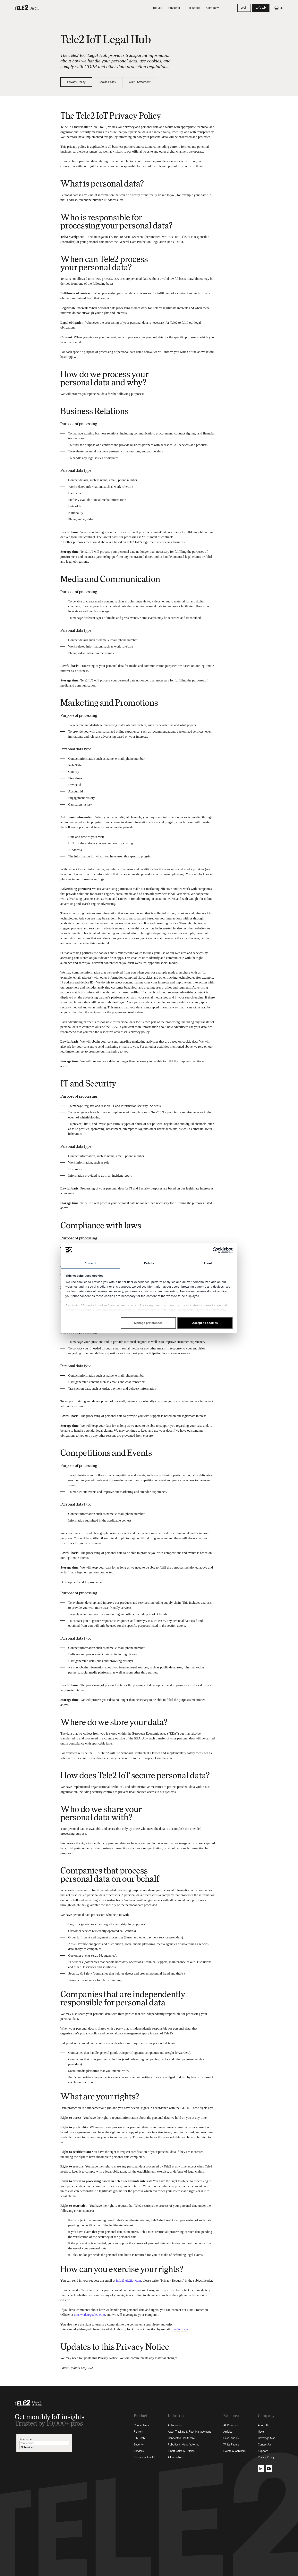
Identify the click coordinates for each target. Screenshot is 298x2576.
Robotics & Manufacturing (184, 2444)
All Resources (231, 2425)
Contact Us (264, 2444)
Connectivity (141, 2425)
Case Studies (231, 2438)
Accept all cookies (205, 1323)
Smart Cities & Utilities (181, 2451)
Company (212, 8)
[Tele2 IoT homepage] (27, 8)
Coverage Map (266, 2438)
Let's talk (261, 8)
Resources (193, 8)
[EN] (278, 8)
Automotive (175, 2425)
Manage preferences (148, 1323)
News (261, 2432)
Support (263, 2451)
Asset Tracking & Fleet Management (189, 2432)
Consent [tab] (90, 1263)
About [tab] (207, 1263)
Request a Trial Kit (144, 2457)
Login (244, 8)
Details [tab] (149, 1263)
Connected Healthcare (181, 2438)
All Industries (175, 2457)
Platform (139, 2432)
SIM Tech (139, 2438)
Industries (174, 8)
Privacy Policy (266, 2457)
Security (139, 2444)
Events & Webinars (234, 2451)
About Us (263, 2425)
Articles (227, 2432)
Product (156, 8)
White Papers (231, 2444)
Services (139, 2451)
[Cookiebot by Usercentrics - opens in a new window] (215, 1250)
